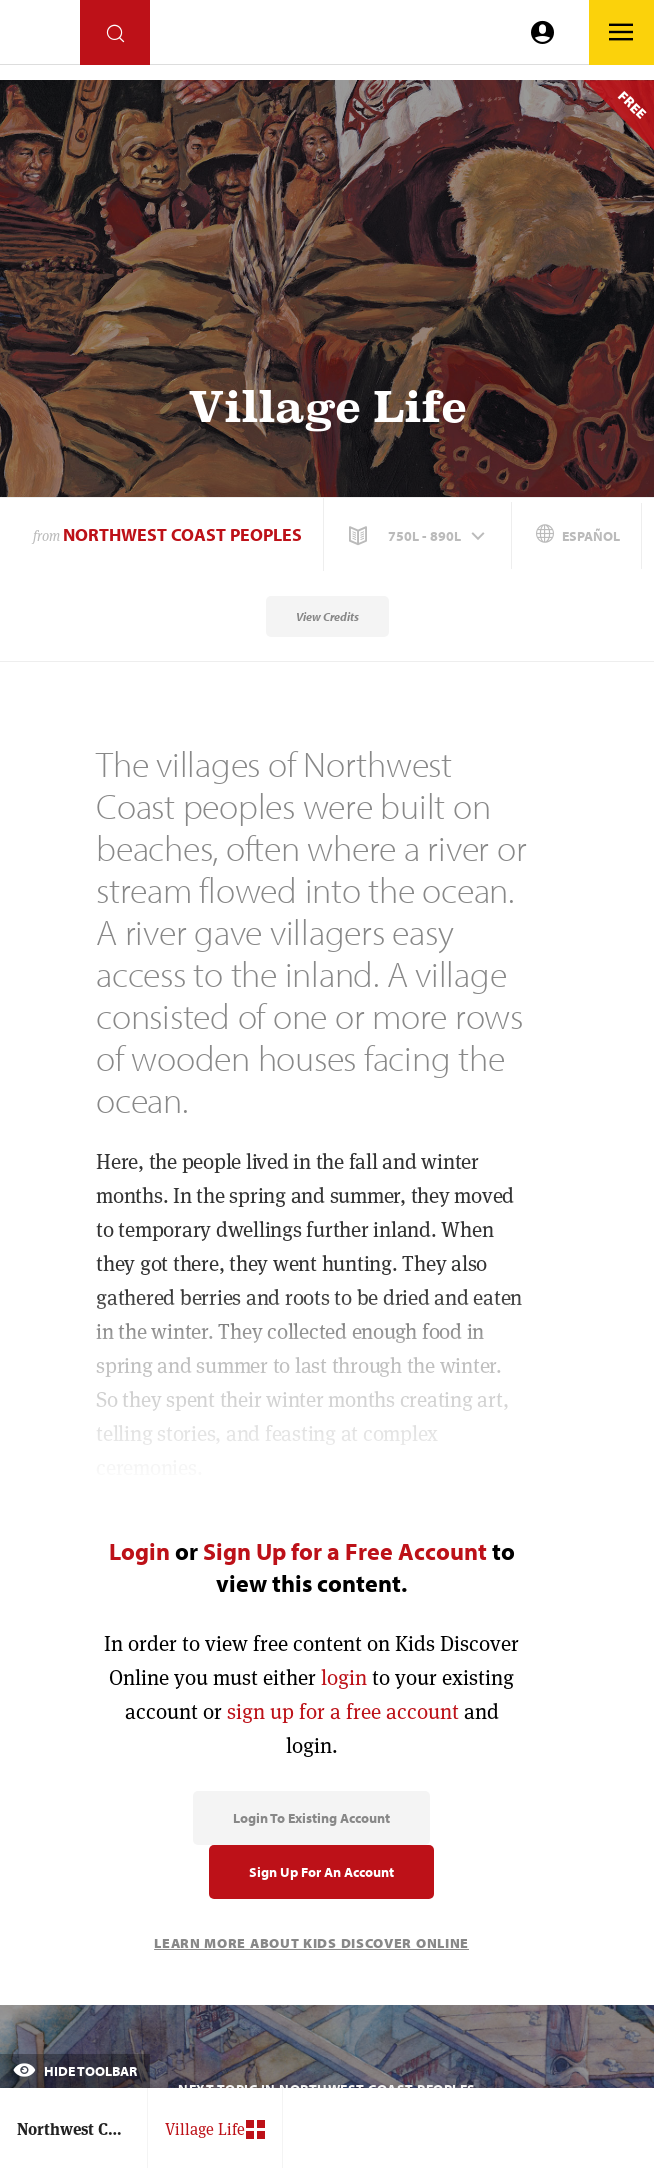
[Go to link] (40, 37)
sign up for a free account (343, 1711)
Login (139, 1551)
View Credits (327, 616)
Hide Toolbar (75, 2071)
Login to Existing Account (311, 1818)
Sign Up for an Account (321, 1872)
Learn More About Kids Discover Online (311, 1943)
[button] (419, 536)
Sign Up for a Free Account (345, 1551)
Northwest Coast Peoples (182, 534)
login (344, 1677)
